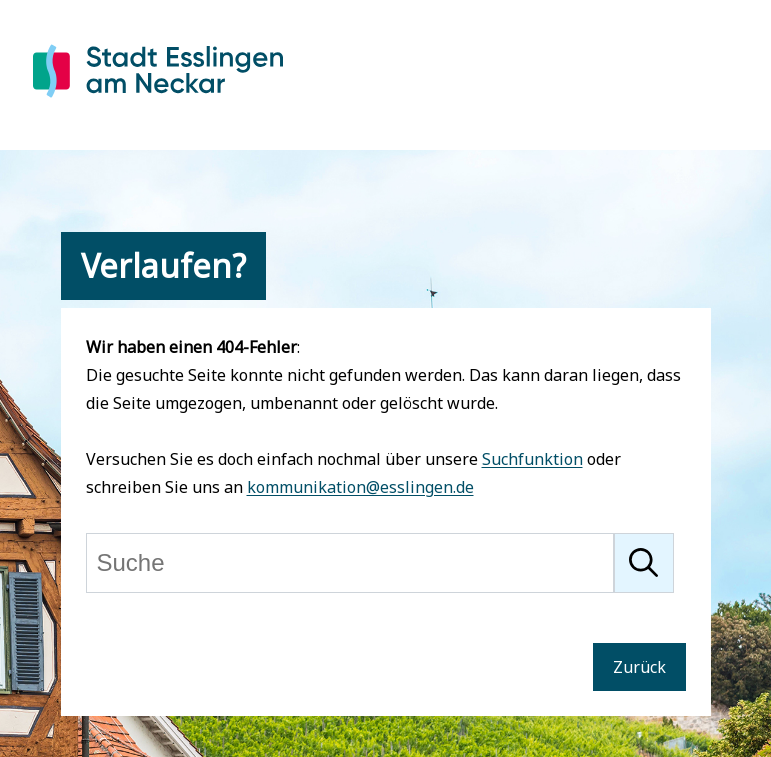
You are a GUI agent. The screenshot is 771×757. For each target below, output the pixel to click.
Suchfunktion (532, 459)
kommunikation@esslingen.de (360, 487)
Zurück (639, 667)
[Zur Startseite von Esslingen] (158, 101)
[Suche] (350, 563)
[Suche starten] (644, 563)
